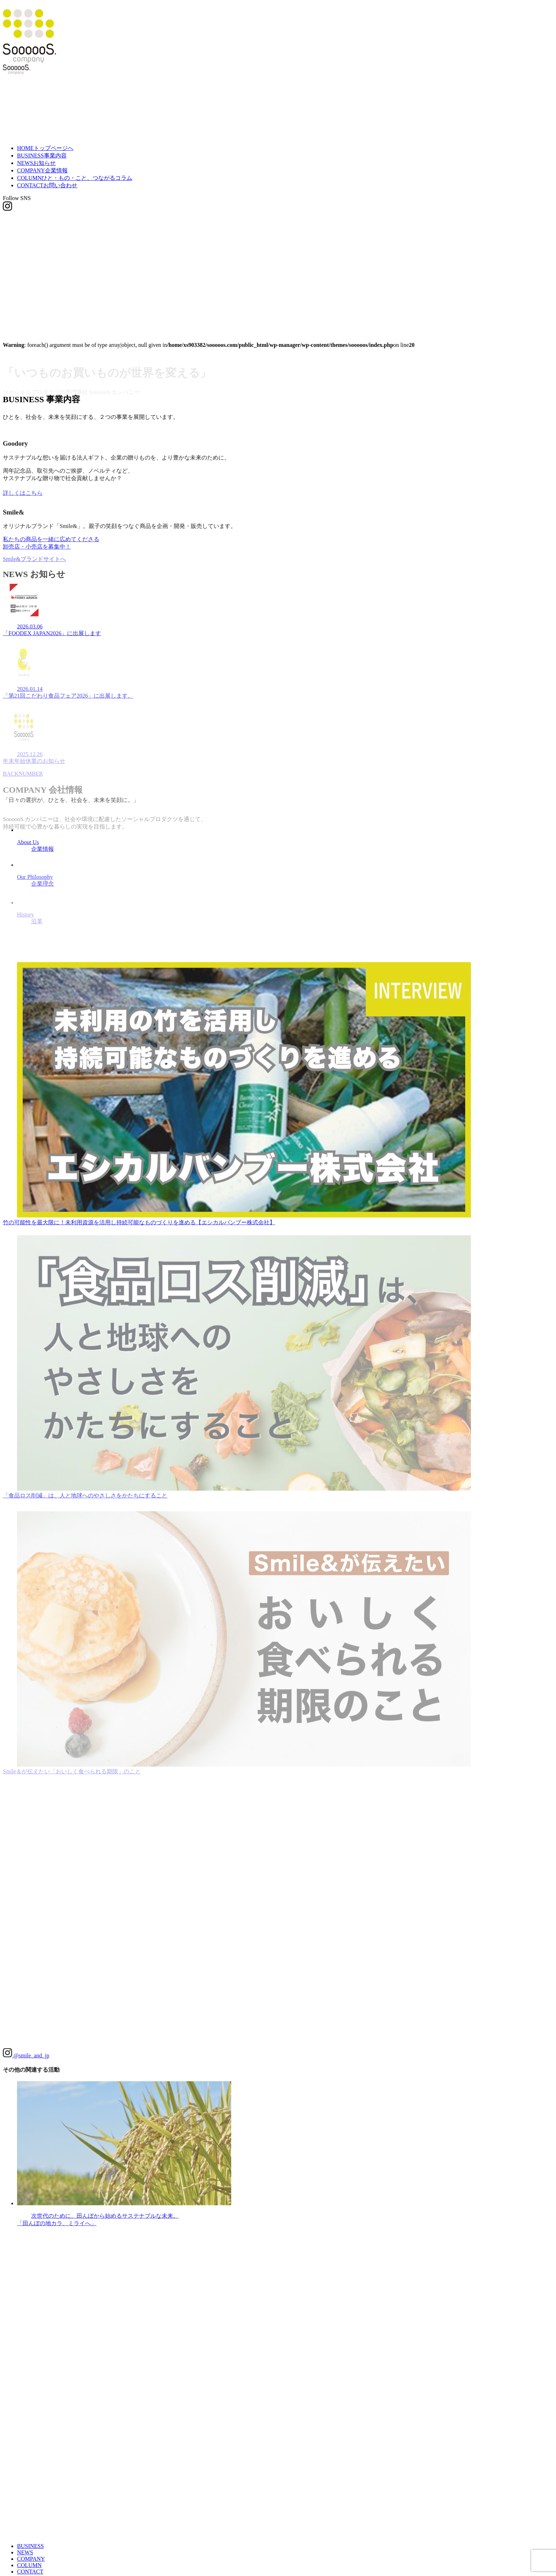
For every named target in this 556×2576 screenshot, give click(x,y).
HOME (45, 148)
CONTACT (47, 185)
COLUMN (74, 178)
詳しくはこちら (23, 498)
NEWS (36, 163)
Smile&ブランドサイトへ (34, 566)
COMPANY (42, 170)
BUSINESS (42, 156)
